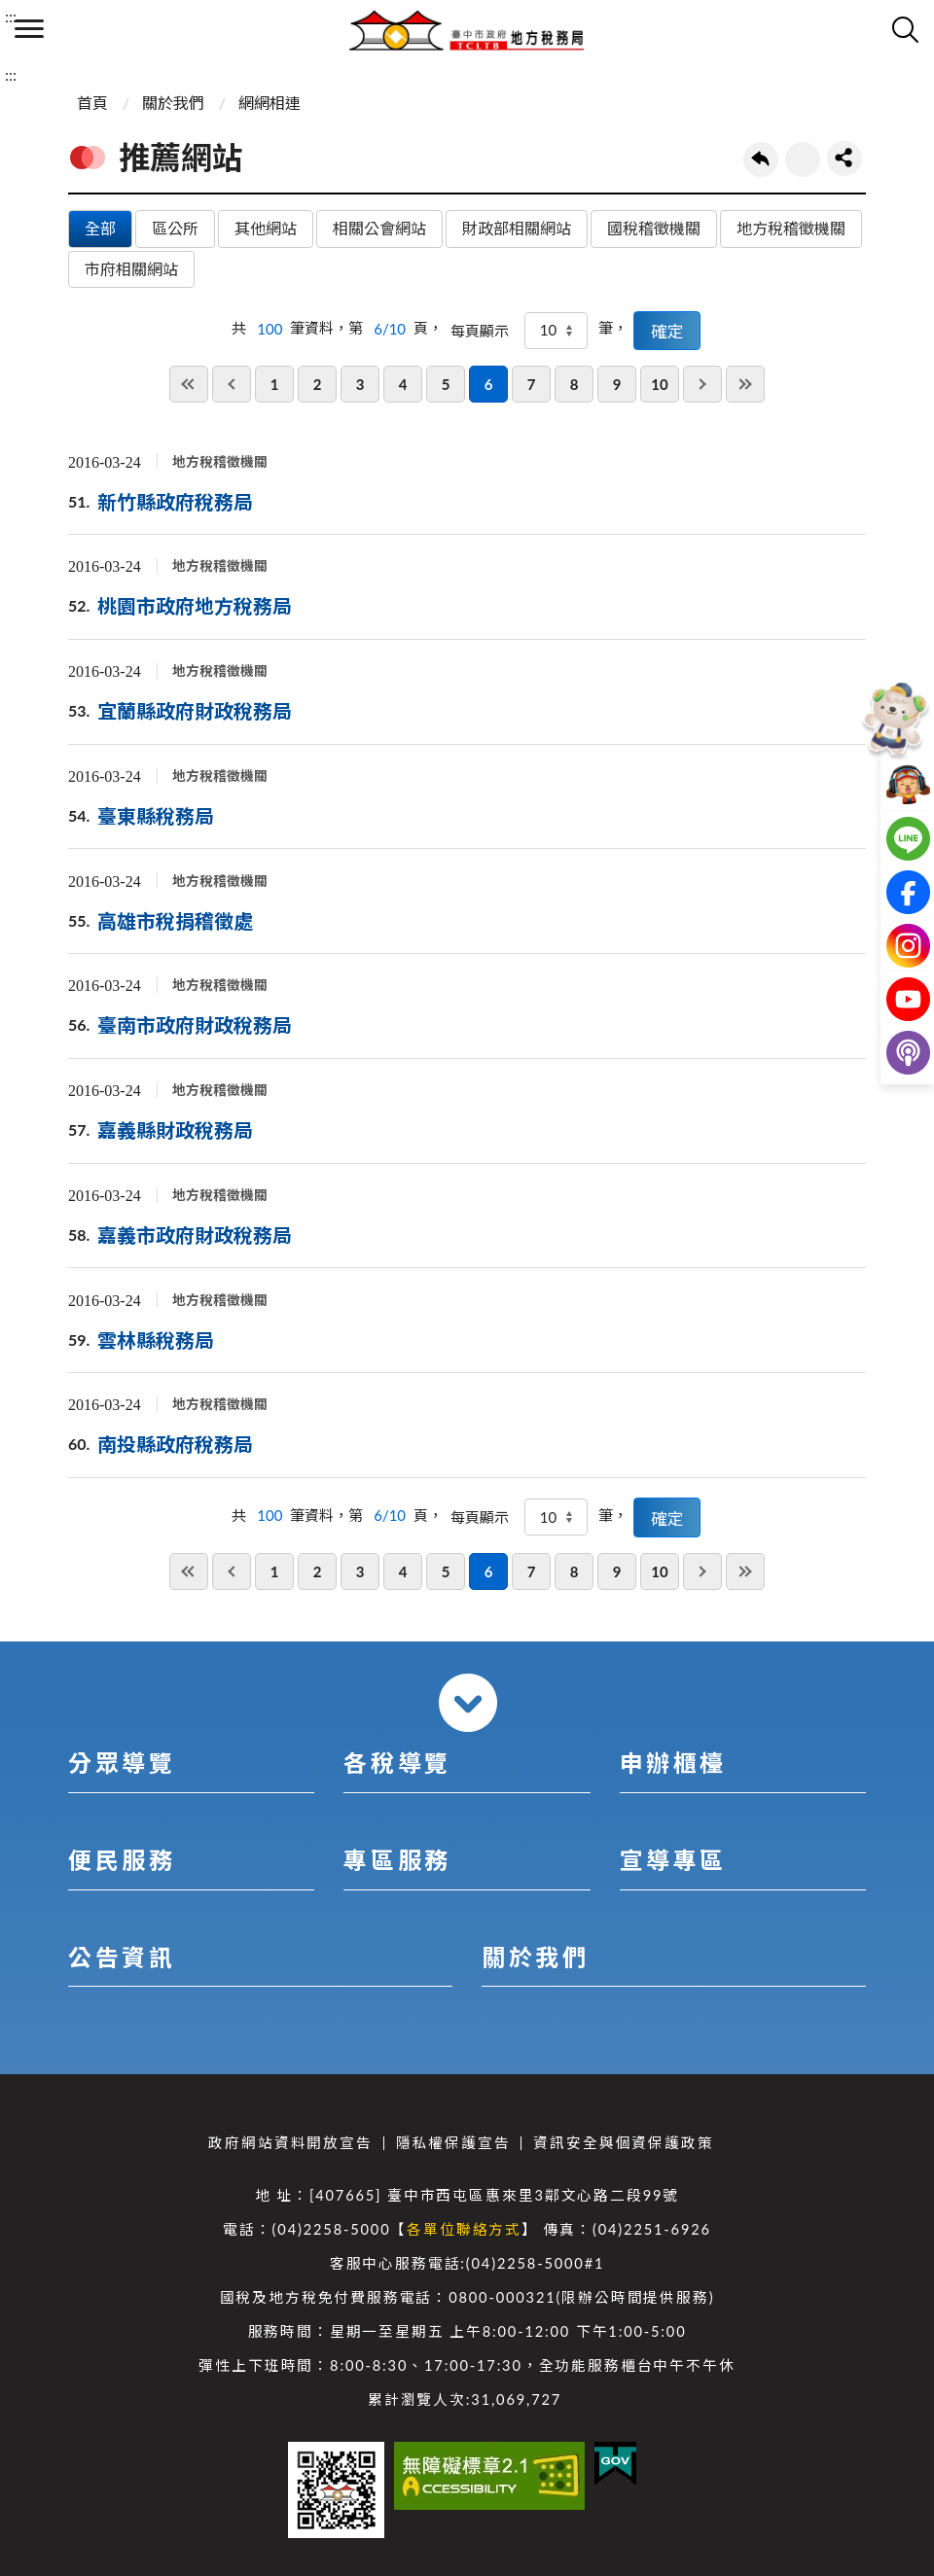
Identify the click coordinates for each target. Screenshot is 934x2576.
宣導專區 (673, 1860)
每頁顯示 (479, 330)
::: (11, 16)
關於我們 (173, 102)
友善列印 (802, 159)
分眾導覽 (121, 1762)
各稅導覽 (396, 1762)
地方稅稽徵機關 (790, 228)
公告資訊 (121, 1957)
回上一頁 (760, 159)
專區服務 (396, 1860)
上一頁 (231, 384)
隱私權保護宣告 (453, 2143)
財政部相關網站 (516, 228)
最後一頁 (745, 384)
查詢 (905, 29)
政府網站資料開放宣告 (290, 2143)
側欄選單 (29, 28)
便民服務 (121, 1860)
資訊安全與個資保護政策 (623, 2143)
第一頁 (188, 384)
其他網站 (265, 228)
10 (659, 384)
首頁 (92, 102)
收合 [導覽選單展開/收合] (468, 1703)
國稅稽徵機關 (653, 228)
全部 (100, 228)
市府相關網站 (131, 269)
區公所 (175, 228)
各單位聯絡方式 (464, 2229)
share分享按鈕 (844, 158)
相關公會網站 (379, 228)
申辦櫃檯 (673, 1762)
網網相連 (269, 102)
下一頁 (702, 384)
